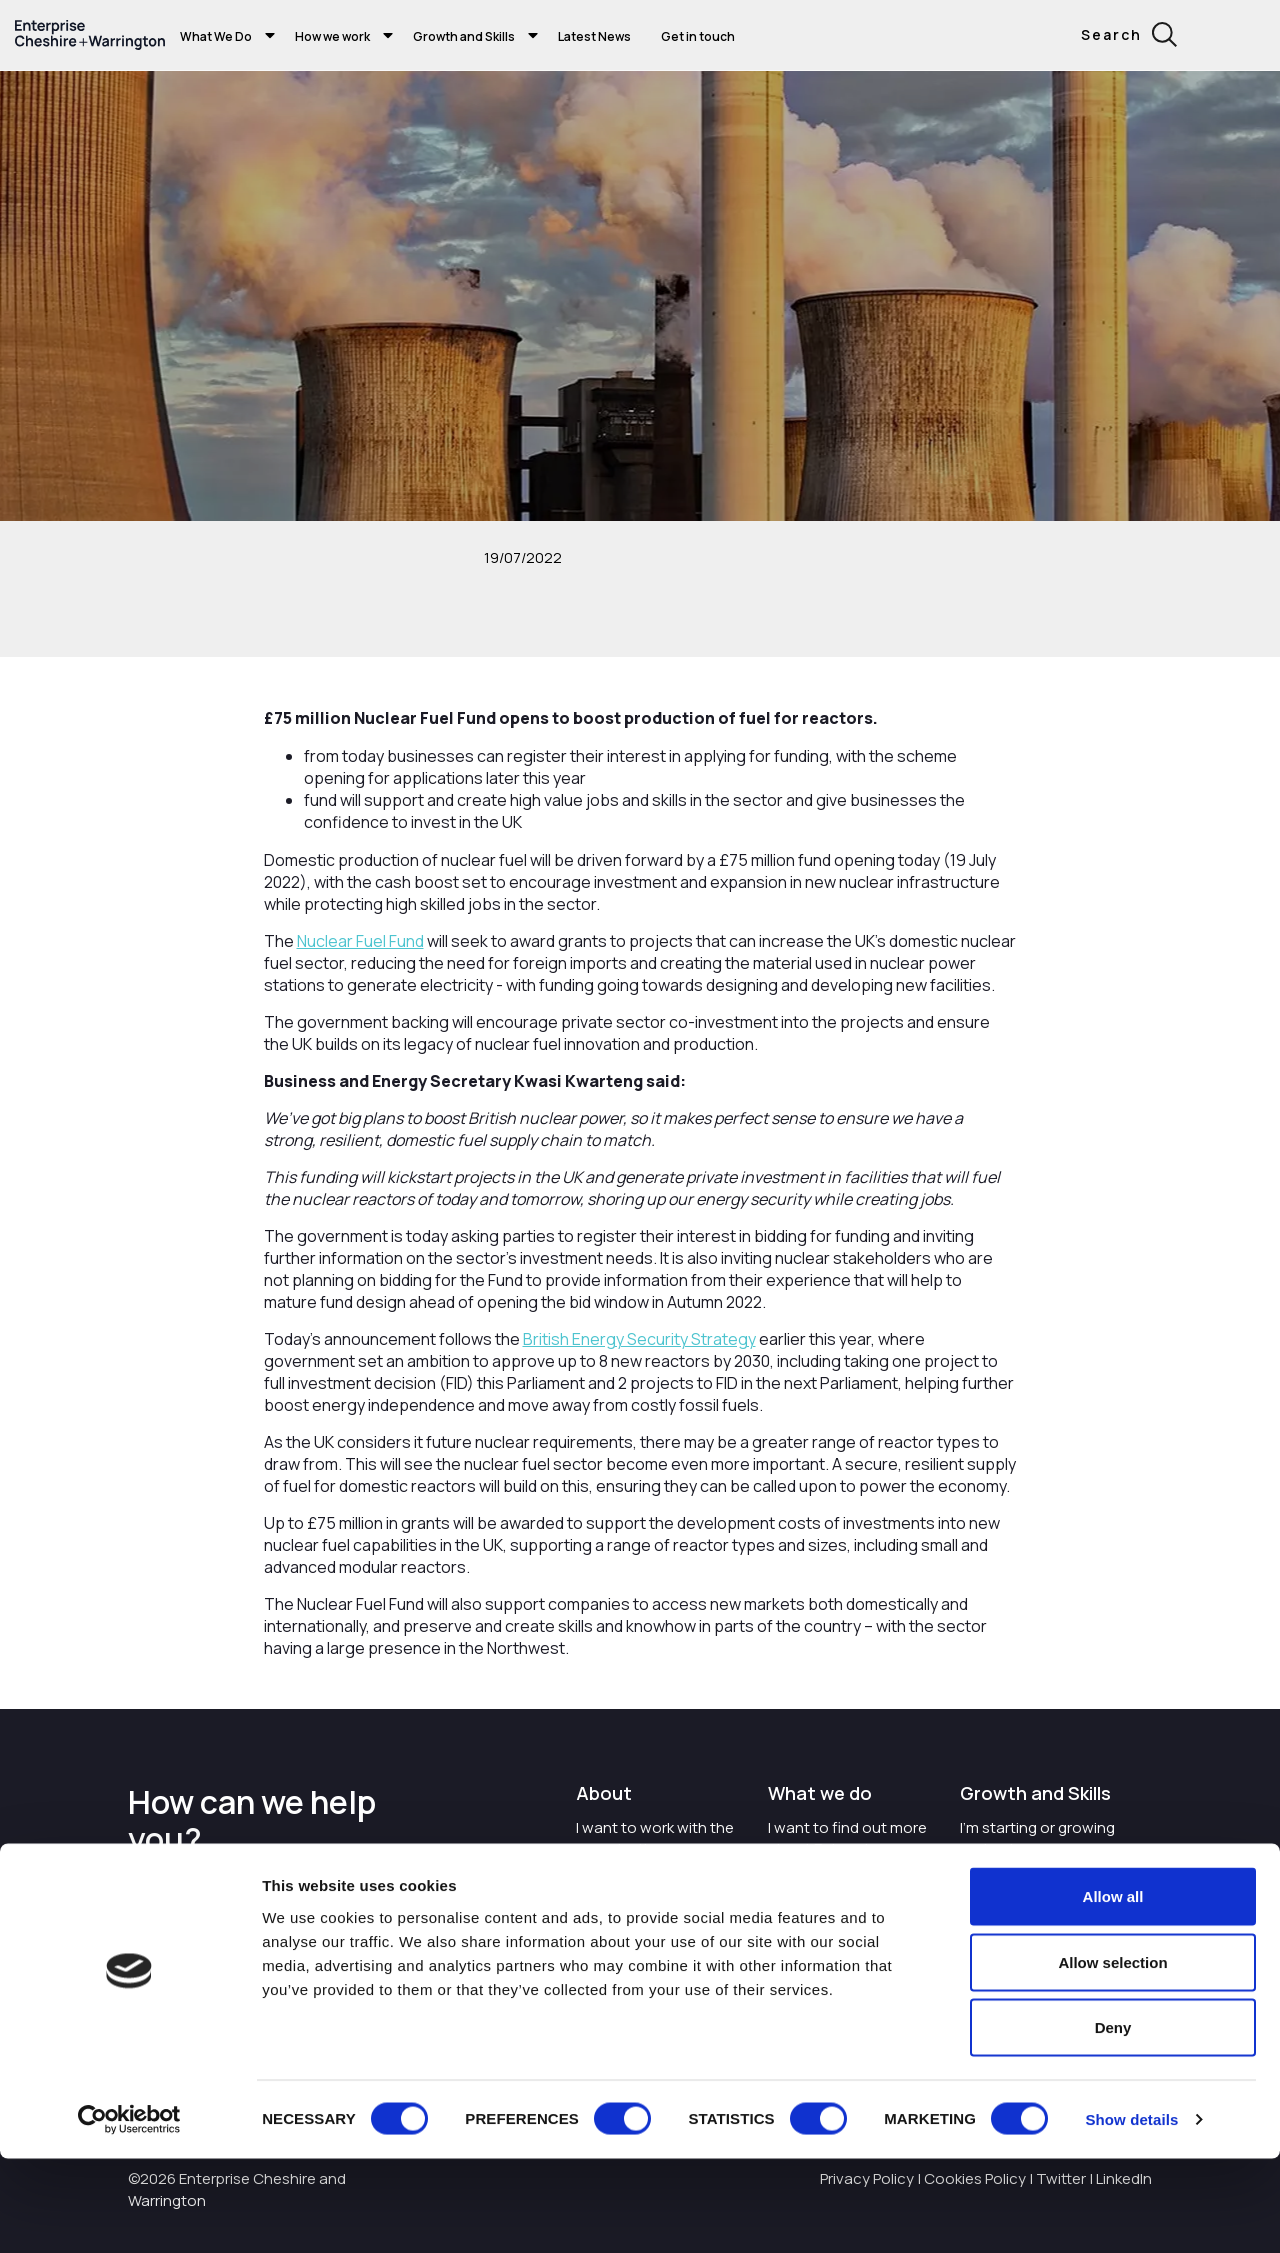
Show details (1131, 2213)
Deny (1113, 2121)
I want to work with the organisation (655, 1838)
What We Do (216, 36)
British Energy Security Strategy (639, 1339)
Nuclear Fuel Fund (360, 941)
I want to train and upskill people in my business (1045, 1895)
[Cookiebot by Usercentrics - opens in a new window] (129, 2214)
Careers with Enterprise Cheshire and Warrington (657, 1905)
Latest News (594, 36)
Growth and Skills (464, 36)
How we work (332, 36)
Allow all (1113, 1990)
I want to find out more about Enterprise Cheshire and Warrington (847, 1859)
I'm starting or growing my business (1037, 1838)
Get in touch (698, 36)
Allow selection (1112, 2056)
